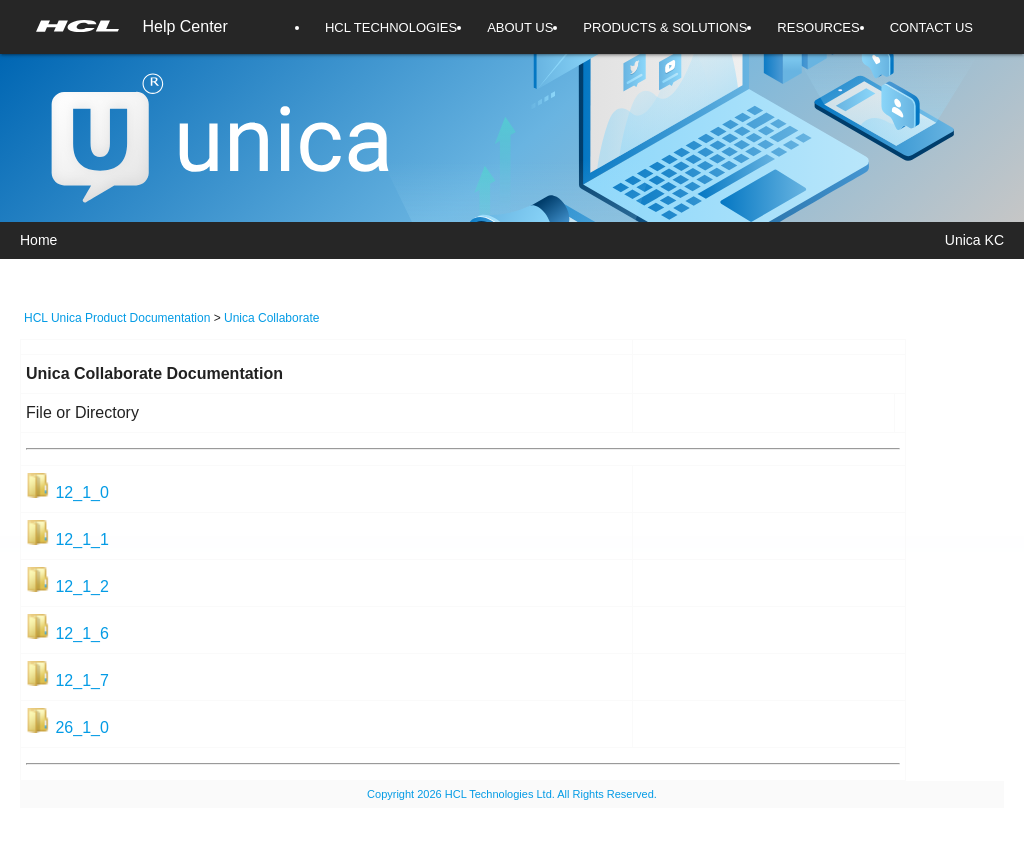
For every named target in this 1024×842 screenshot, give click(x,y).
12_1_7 (81, 680)
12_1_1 (81, 539)
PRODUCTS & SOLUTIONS (665, 27)
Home (38, 240)
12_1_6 (81, 633)
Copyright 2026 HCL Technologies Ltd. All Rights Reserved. (512, 794)
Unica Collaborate (271, 318)
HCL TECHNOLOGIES (391, 27)
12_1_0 (81, 492)
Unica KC (974, 240)
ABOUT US (520, 27)
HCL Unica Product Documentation (117, 318)
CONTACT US (931, 27)
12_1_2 (81, 586)
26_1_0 (81, 727)
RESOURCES (818, 27)
